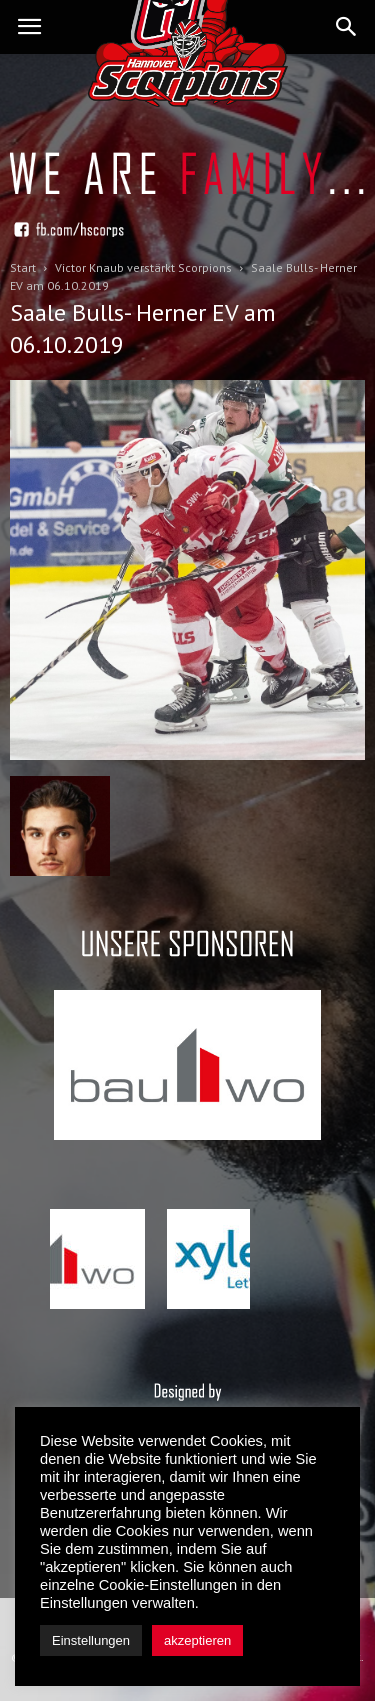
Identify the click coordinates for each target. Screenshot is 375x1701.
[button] (347, 27)
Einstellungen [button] (91, 1640)
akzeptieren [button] (197, 1640)
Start (23, 267)
